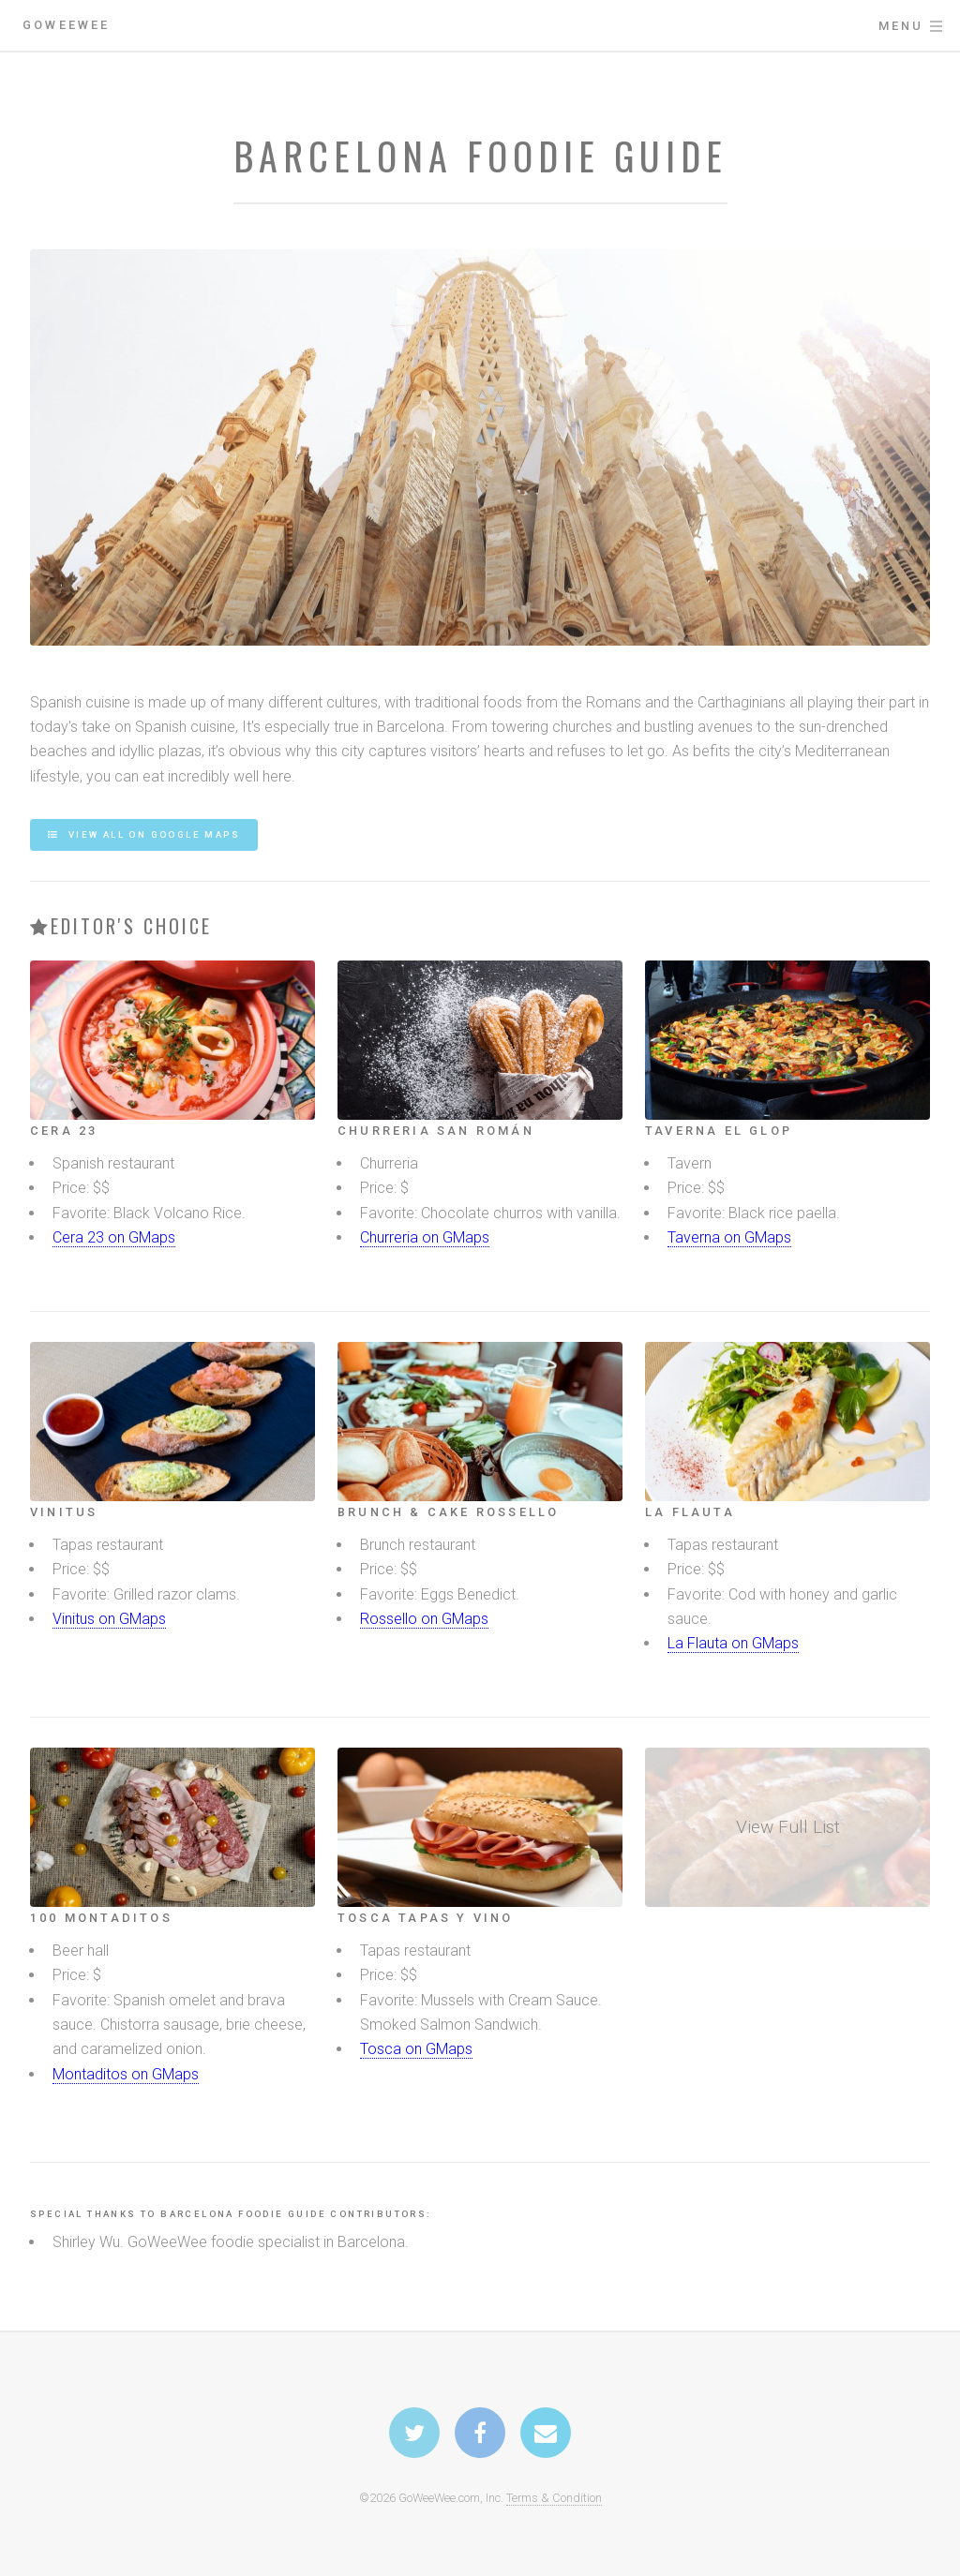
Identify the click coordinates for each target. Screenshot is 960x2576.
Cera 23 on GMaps (113, 1237)
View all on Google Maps (152, 834)
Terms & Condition (554, 2498)
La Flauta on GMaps (733, 1643)
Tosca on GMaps (416, 2049)
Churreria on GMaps (424, 1237)
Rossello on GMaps (424, 1619)
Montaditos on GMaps (125, 2074)
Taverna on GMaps (729, 1237)
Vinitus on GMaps (109, 1619)
